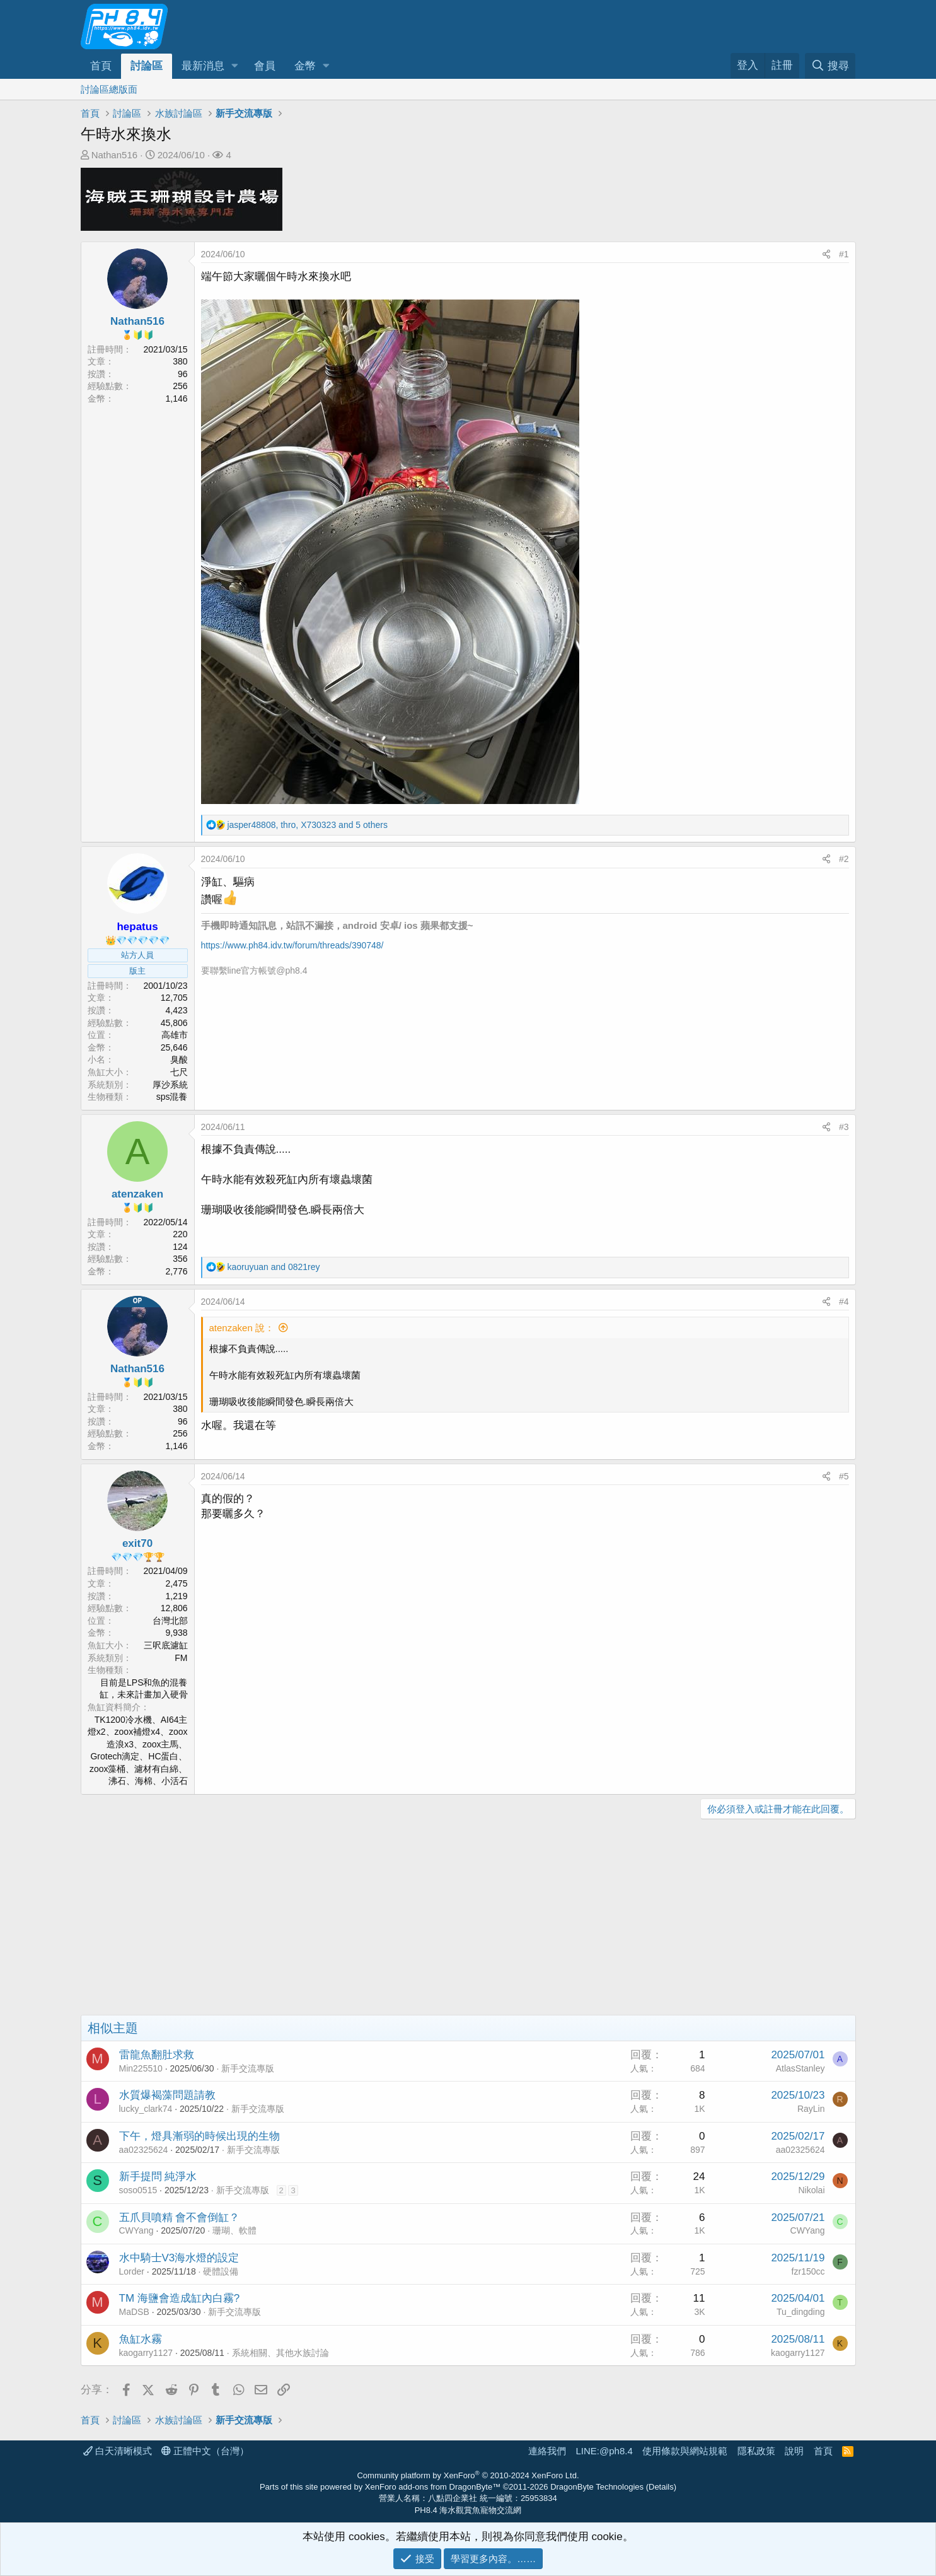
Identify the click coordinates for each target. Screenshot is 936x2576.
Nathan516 (114, 154)
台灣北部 (170, 1621)
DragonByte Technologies (597, 2486)
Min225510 (141, 2068)
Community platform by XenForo (468, 2475)
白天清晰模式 (117, 2450)
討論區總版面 (109, 89)
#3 (844, 1127)
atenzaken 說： (241, 1327)
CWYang (136, 2230)
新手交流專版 (247, 2068)
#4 (844, 1302)
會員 (264, 66)
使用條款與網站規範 (684, 2450)
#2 (844, 859)
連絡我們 (547, 2450)
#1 (844, 254)
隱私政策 (756, 2450)
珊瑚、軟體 (234, 2230)
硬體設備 (220, 2271)
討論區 (146, 66)
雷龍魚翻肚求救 (156, 2055)
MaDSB (134, 2312)
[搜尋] (830, 66)
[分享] (826, 255)
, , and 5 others (307, 825)
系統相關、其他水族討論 (280, 2353)
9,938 (176, 1633)
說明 (794, 2450)
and (273, 1267)
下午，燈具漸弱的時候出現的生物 (199, 2136)
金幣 (305, 66)
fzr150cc (808, 2271)
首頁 (101, 66)
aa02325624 (143, 2150)
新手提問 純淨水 (158, 2177)
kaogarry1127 (146, 2353)
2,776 (176, 1271)
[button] (234, 66)
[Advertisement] (459, 1920)
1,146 (176, 398)
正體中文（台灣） (205, 2450)
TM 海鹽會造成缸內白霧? (179, 2298)
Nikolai (811, 2190)
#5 (844, 1476)
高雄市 (174, 1035)
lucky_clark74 (146, 2109)
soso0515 (138, 2190)
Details (661, 2486)
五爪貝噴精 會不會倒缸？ (179, 2217)
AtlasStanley (800, 2068)
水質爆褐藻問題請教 (167, 2095)
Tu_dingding (801, 2312)
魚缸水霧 (140, 2339)
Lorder (131, 2271)
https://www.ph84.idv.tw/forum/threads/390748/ (292, 945)
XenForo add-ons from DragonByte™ (432, 2486)
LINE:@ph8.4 (603, 2450)
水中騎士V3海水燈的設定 (179, 2258)
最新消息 (203, 66)
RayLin (811, 2109)
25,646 (174, 1047)
